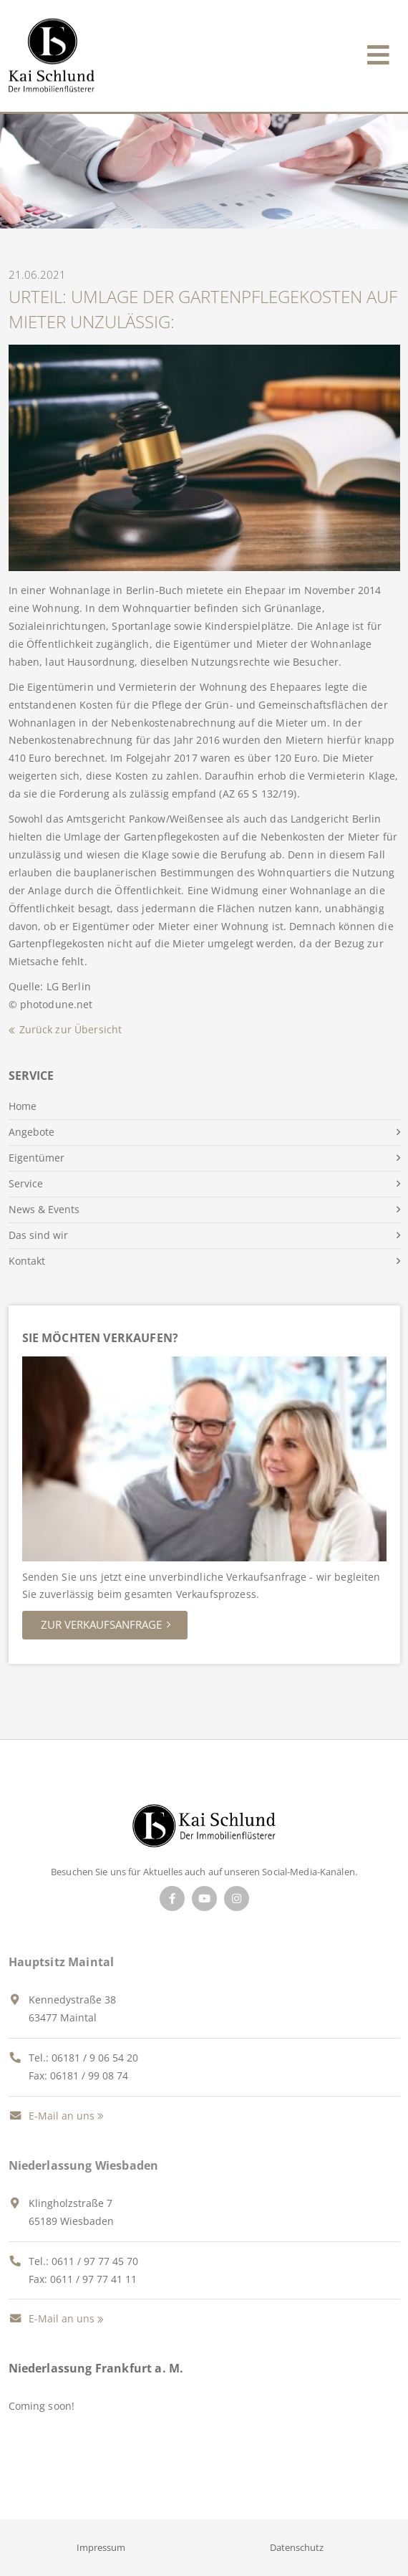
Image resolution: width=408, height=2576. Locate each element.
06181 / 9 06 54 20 (95, 2057)
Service (26, 1183)
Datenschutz (297, 2547)
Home (23, 1106)
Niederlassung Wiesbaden (84, 2165)
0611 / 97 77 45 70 (95, 2261)
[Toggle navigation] (378, 52)
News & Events (44, 1209)
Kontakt (27, 1261)
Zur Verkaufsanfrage (101, 1624)
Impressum (101, 2547)
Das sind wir (38, 1235)
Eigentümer (36, 1157)
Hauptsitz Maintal (62, 1962)
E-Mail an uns (51, 2115)
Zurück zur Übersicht (70, 1029)
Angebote (31, 1132)
